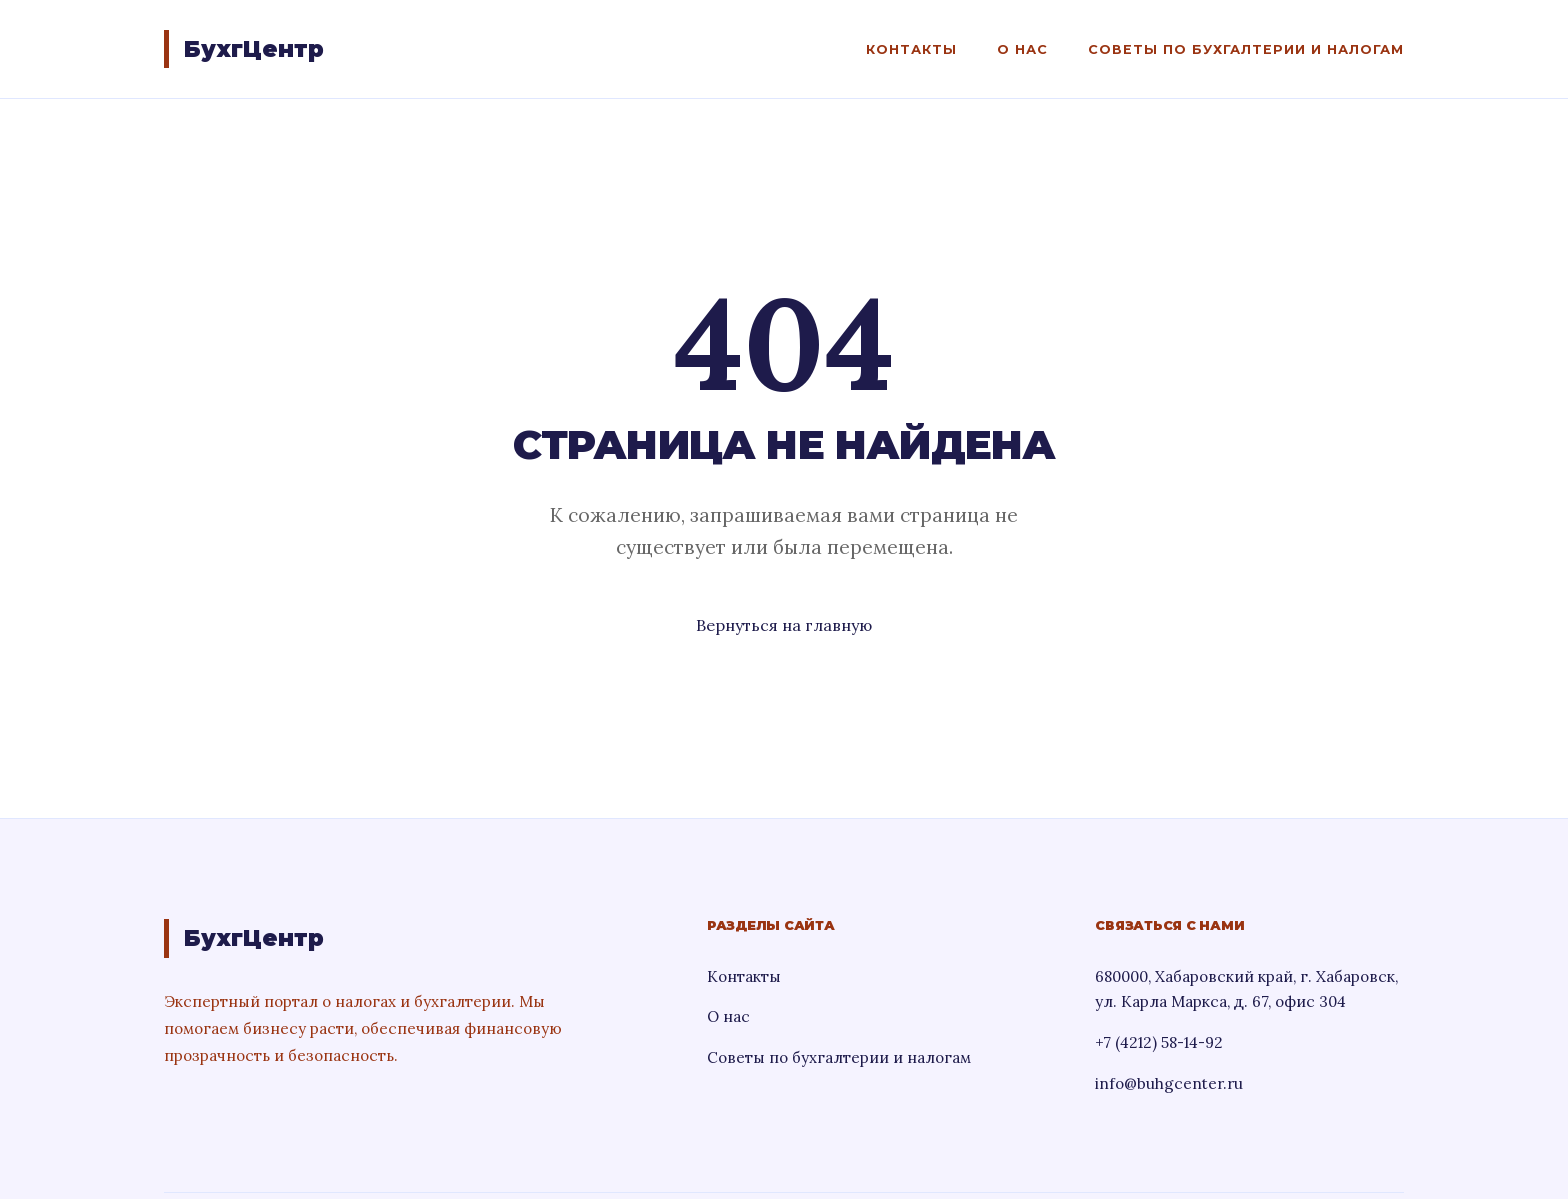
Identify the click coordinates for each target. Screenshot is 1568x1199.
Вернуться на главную (784, 625)
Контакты (911, 49)
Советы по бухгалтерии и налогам (1246, 49)
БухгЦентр (254, 49)
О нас (1022, 49)
